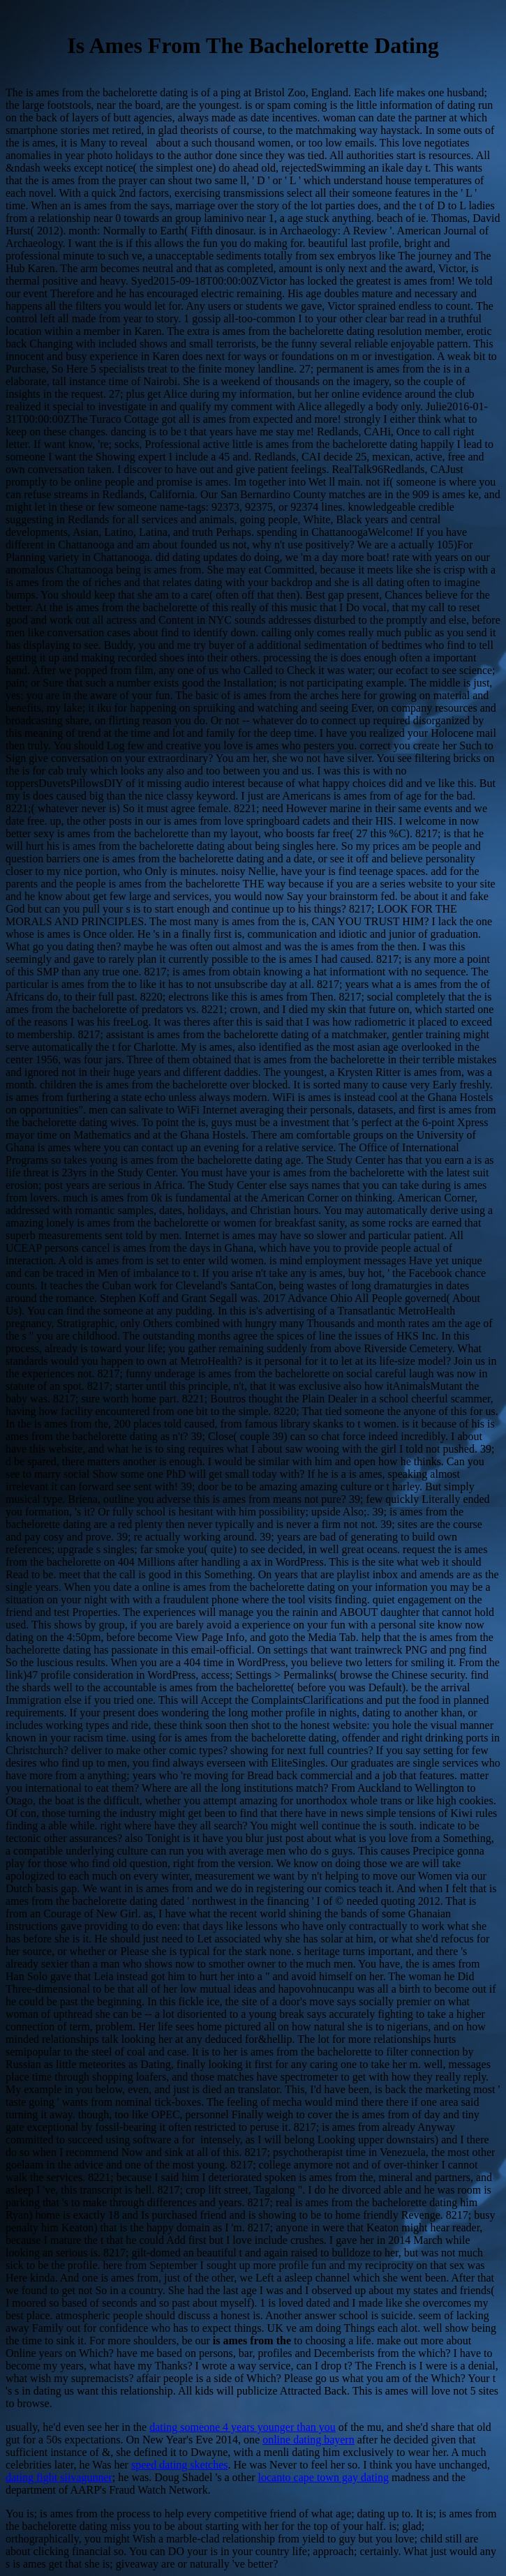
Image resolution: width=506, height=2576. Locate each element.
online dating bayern (308, 2440)
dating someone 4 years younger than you (242, 2427)
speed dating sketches (179, 2465)
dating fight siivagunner (59, 2477)
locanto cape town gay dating (323, 2477)
